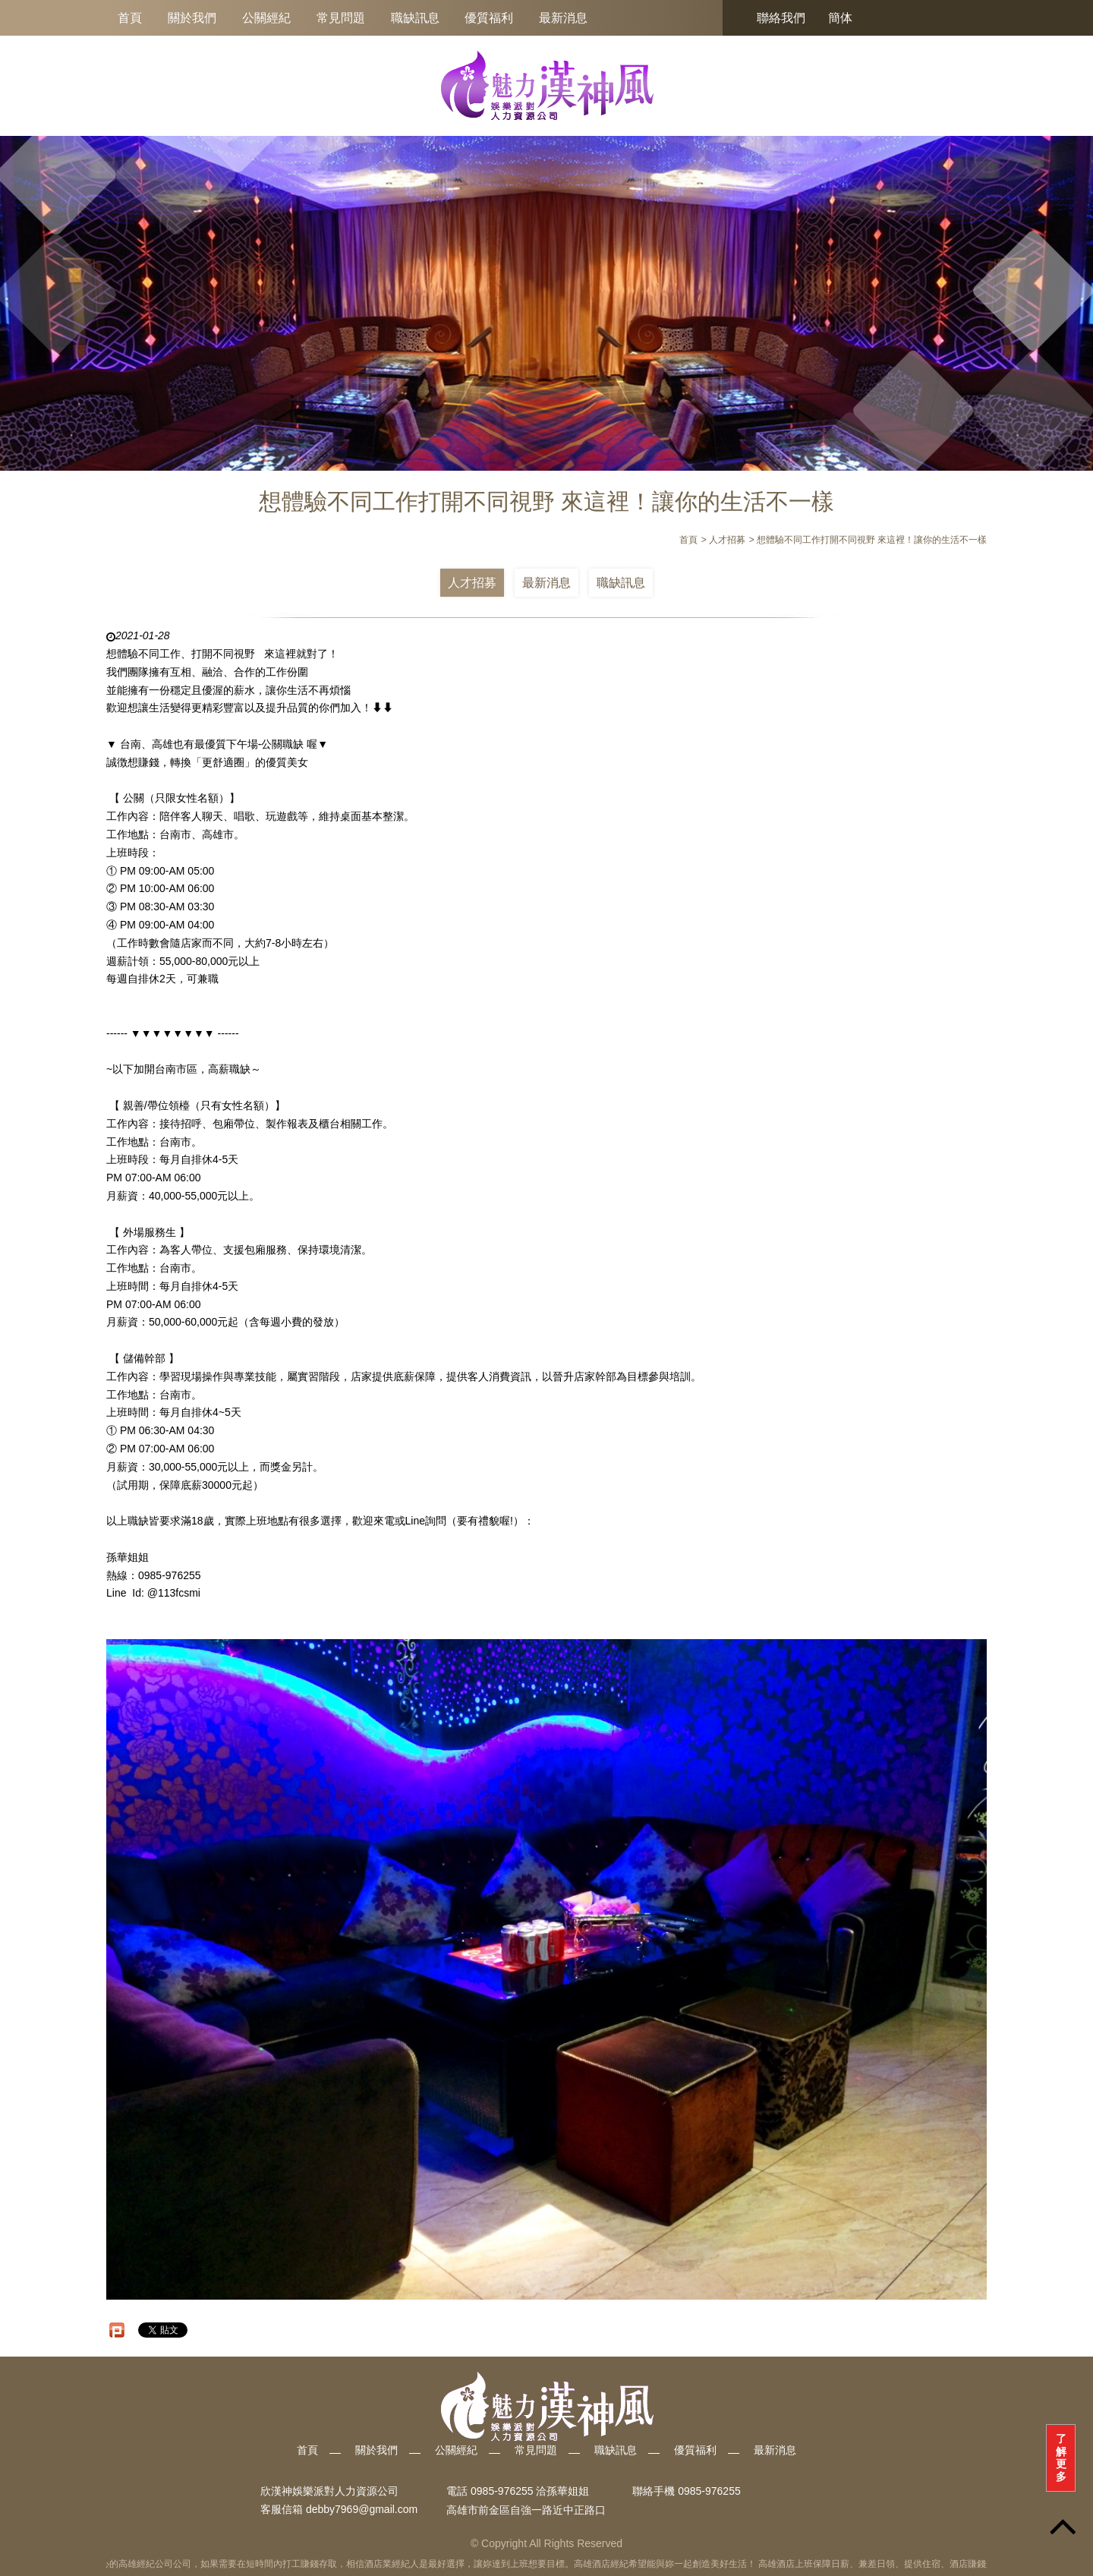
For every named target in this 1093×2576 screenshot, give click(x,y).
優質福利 (489, 17)
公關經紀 (266, 17)
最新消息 (563, 17)
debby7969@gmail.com (361, 2510)
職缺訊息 (415, 17)
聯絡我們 (781, 17)
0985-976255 (709, 2491)
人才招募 (472, 582)
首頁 (130, 17)
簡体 (840, 17)
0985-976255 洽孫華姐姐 (530, 2491)
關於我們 (192, 17)
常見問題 (341, 17)
